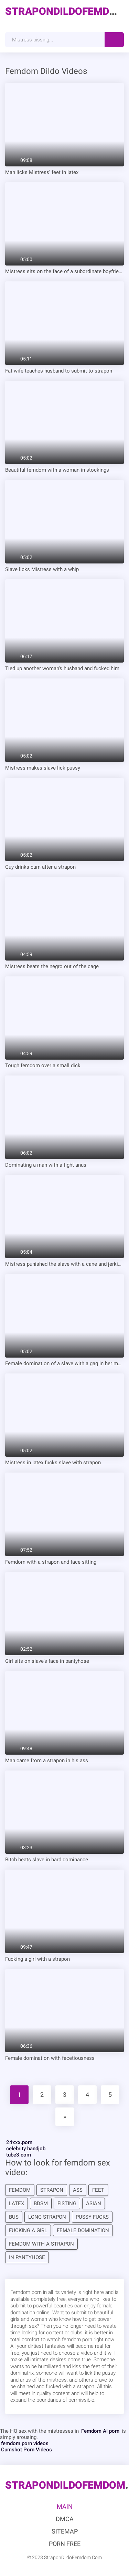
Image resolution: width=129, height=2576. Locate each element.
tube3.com (18, 2155)
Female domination (83, 2230)
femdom (20, 2190)
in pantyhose (27, 2257)
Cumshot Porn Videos (26, 2450)
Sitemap (65, 2531)
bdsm (41, 2203)
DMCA (65, 2518)
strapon (51, 2190)
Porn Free (64, 2543)
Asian (93, 2203)
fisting (66, 2203)
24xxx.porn (19, 2142)
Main (65, 2506)
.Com (64, 11)
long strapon (47, 2217)
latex (16, 2203)
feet (98, 2190)
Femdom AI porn (100, 2431)
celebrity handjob (25, 2148)
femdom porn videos (25, 2443)
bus (14, 2217)
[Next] (64, 2116)
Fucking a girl (28, 2230)
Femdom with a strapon (41, 2244)
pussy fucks (92, 2217)
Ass (78, 2190)
